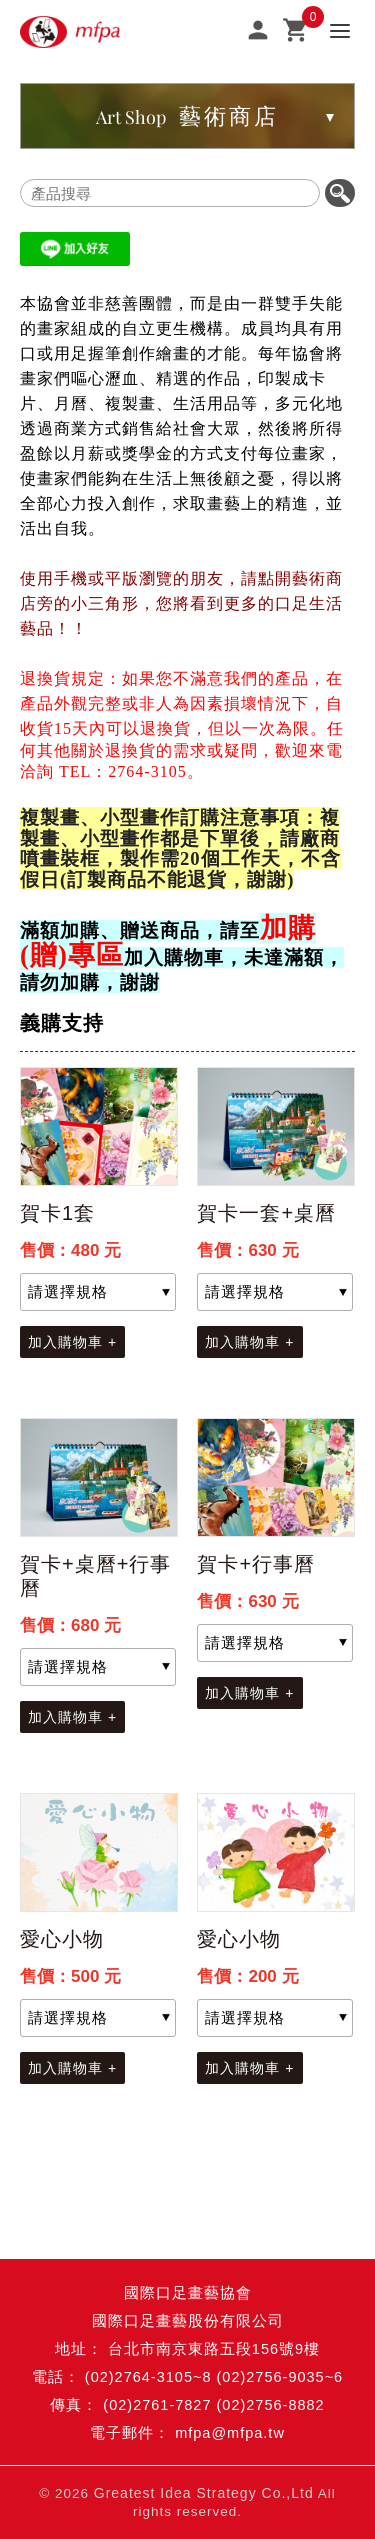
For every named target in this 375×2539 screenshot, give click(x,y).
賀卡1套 (57, 1213)
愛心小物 (62, 1939)
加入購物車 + (72, 1342)
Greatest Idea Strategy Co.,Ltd (204, 2493)
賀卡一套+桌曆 (266, 1213)
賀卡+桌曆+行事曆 (95, 1576)
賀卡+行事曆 (256, 1564)
